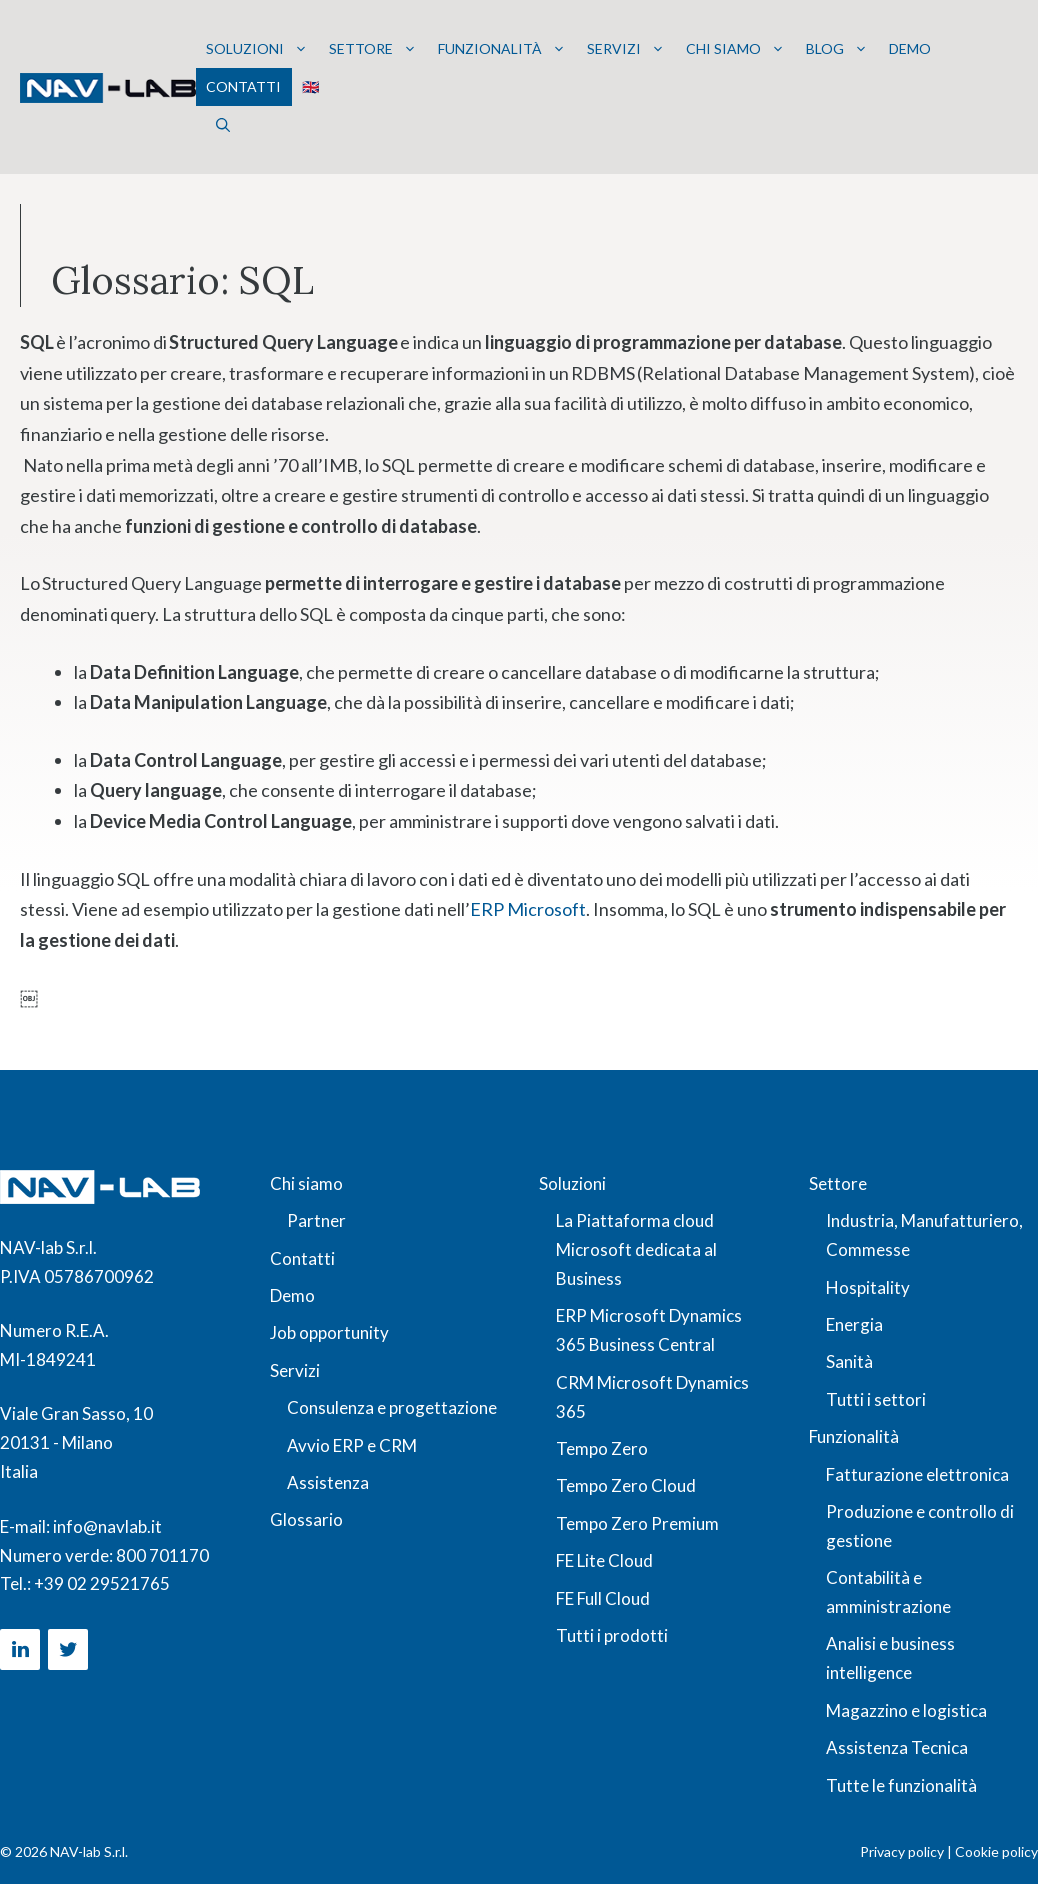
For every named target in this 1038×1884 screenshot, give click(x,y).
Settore (373, 49)
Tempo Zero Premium (637, 1523)
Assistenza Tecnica (897, 1747)
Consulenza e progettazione (392, 1407)
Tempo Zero (602, 1448)
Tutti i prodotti (612, 1635)
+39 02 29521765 (102, 1583)
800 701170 (162, 1555)
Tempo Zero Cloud (626, 1485)
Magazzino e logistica (906, 1710)
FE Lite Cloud (604, 1560)
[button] (223, 125)
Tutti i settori (876, 1399)
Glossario (306, 1519)
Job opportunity (329, 1332)
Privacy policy (902, 1851)
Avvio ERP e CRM (352, 1445)
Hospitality (868, 1287)
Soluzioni (257, 49)
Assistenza (328, 1482)
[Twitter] (68, 1649)
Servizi (626, 49)
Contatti (243, 86)
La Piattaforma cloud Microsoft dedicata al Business (636, 1249)
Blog (837, 49)
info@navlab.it (107, 1526)
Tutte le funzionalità (901, 1785)
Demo (910, 48)
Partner (316, 1220)
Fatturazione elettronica (917, 1474)
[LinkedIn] (20, 1649)
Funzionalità (502, 49)
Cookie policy (996, 1851)
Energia (854, 1324)
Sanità (849, 1361)
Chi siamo (735, 49)
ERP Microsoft (528, 909)
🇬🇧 (310, 86)
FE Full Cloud (603, 1598)
